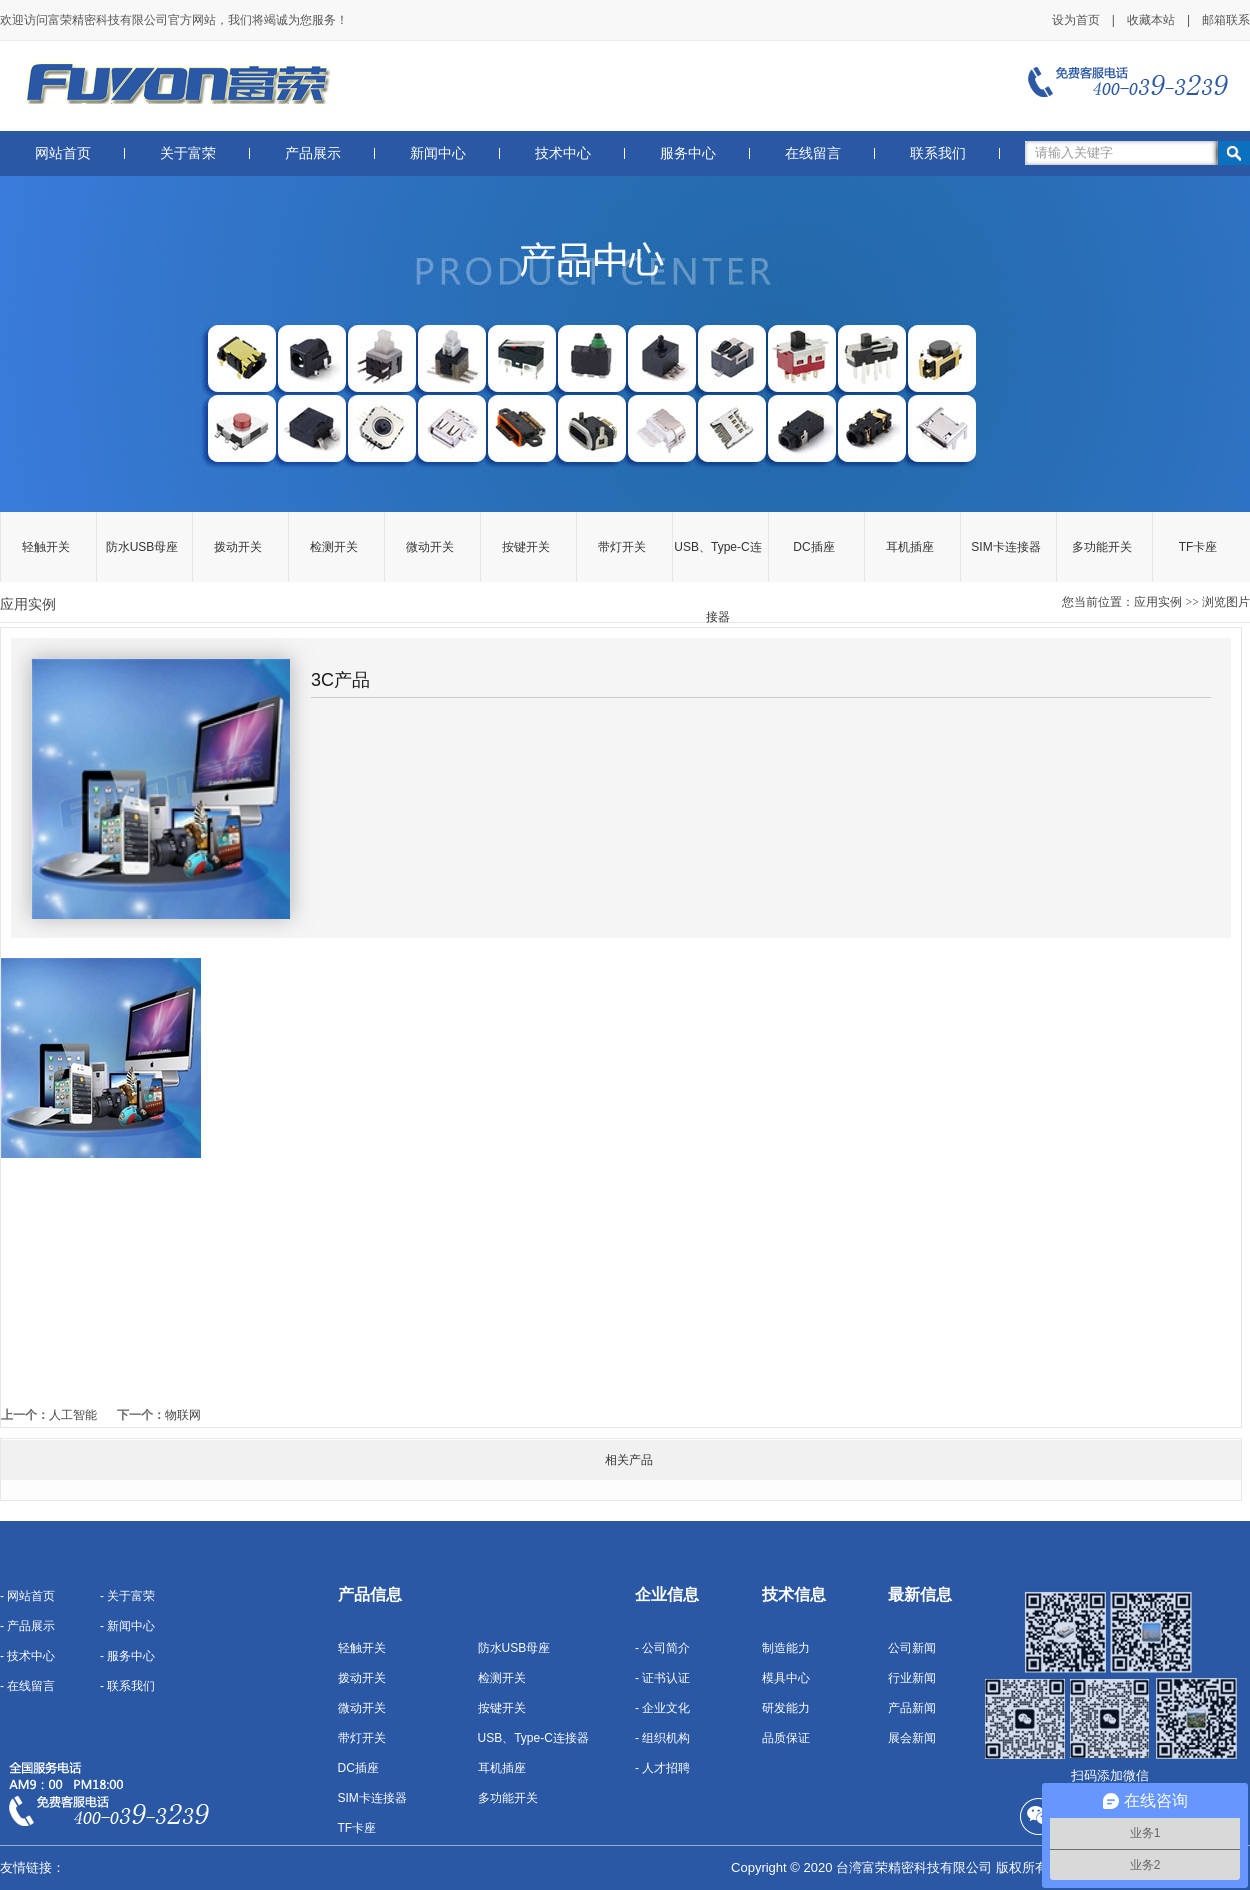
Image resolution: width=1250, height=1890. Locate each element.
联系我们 (938, 153)
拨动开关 (238, 547)
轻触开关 (46, 547)
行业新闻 (912, 1678)
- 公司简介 (662, 1648)
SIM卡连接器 (1005, 547)
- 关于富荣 (127, 1596)
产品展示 (313, 153)
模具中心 (786, 1678)
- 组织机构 (662, 1738)
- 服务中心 (127, 1656)
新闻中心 (438, 153)
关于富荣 (188, 153)
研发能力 (786, 1708)
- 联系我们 (127, 1686)
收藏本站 (1151, 20)
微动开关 (430, 547)
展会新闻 (912, 1738)
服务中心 (688, 153)
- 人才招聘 (662, 1768)
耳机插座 (910, 547)
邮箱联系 (1226, 20)
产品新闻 (912, 1708)
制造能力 (786, 1648)
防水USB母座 (142, 547)
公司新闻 (912, 1648)
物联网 (183, 1415)
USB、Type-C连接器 (717, 561)
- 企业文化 (662, 1708)
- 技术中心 (27, 1656)
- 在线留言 (27, 1686)
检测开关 (334, 547)
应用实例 (1158, 602)
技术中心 (563, 153)
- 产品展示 (27, 1626)
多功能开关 (1102, 547)
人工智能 (73, 1415)
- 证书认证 (662, 1678)
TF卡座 (1198, 547)
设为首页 (1076, 20)
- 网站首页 (27, 1596)
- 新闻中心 (127, 1626)
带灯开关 (622, 547)
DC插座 (813, 547)
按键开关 (526, 547)
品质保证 (786, 1738)
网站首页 (63, 153)
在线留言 (813, 153)
